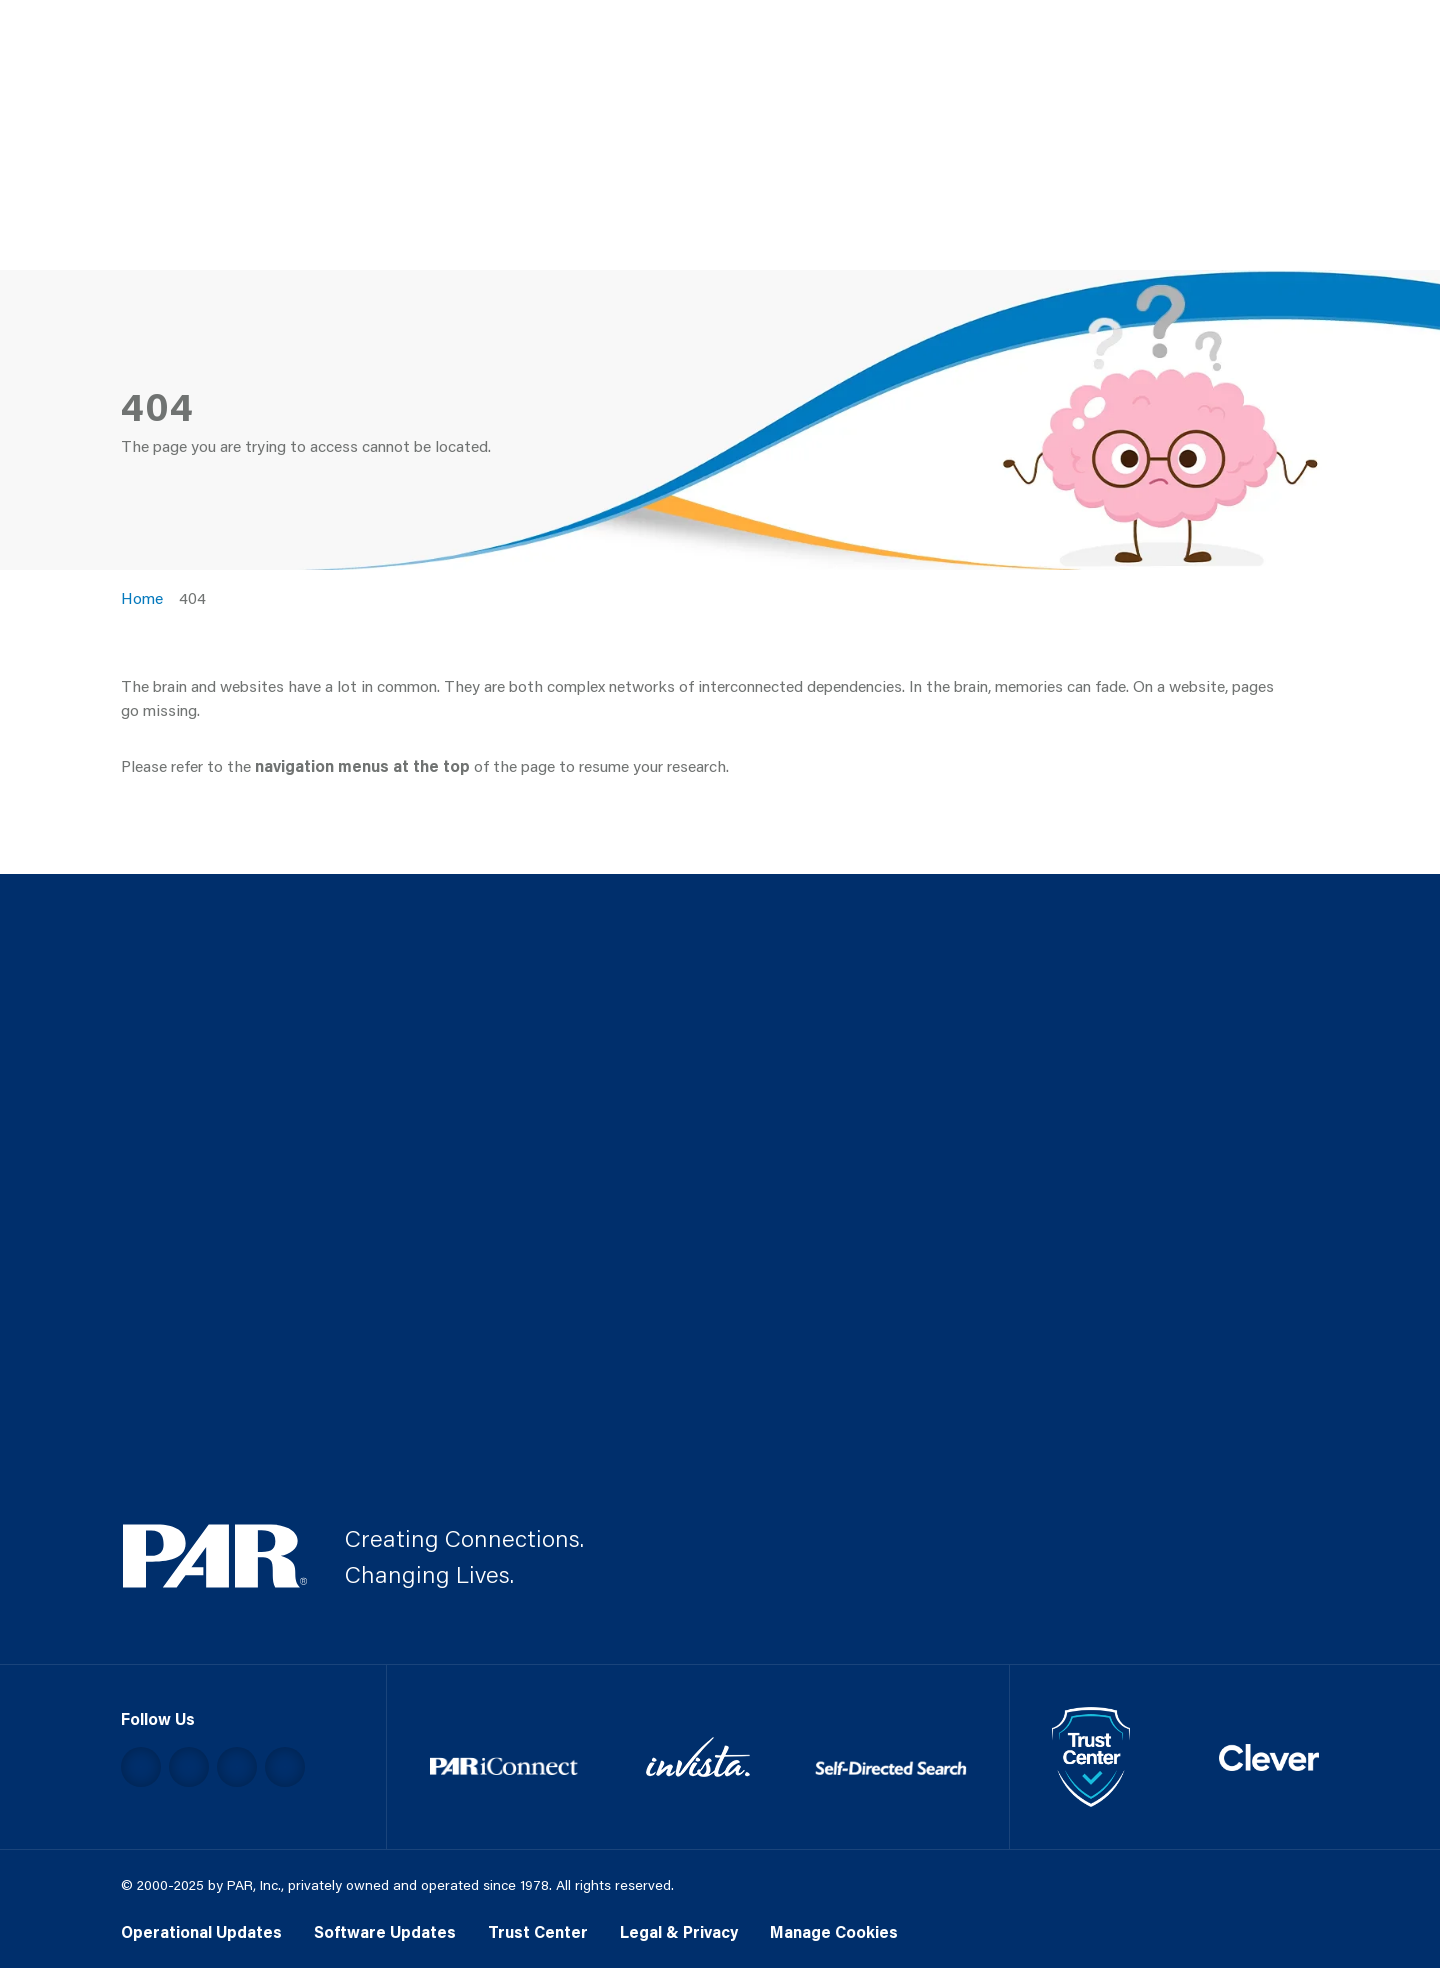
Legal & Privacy (679, 1931)
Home (142, 597)
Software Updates (385, 1931)
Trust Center (538, 1931)
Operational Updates (201, 1931)
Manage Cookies (834, 1931)
